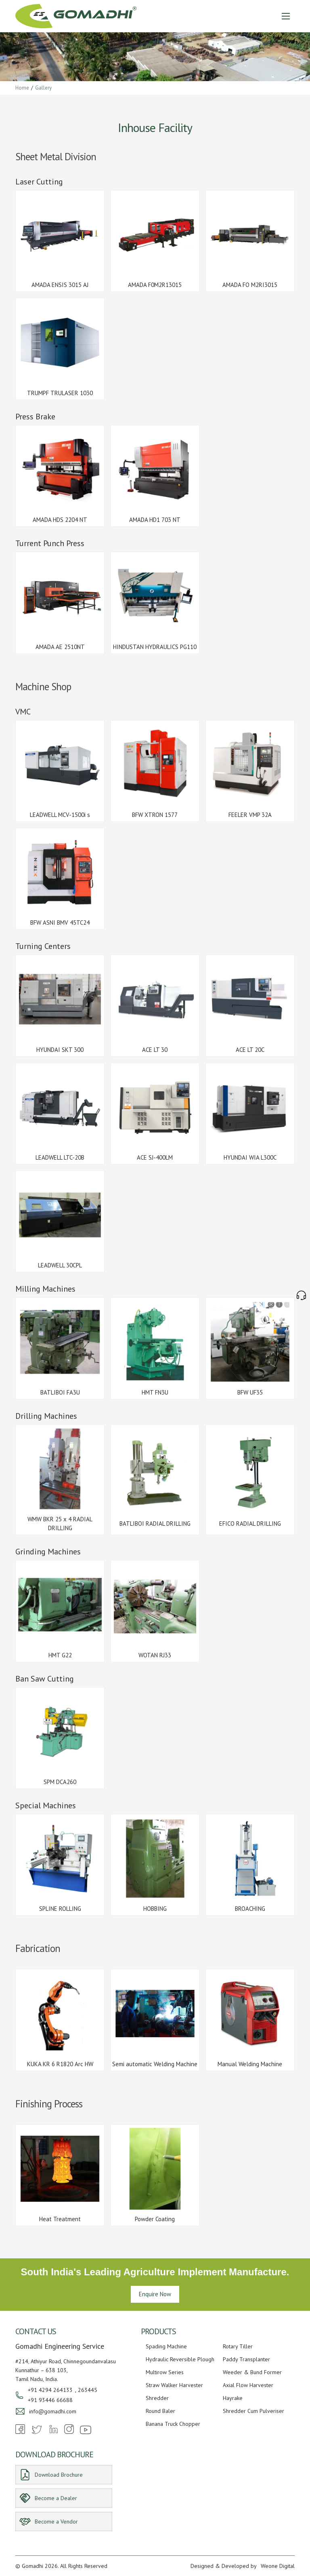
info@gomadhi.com (52, 2411)
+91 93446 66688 (50, 2400)
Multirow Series (165, 2372)
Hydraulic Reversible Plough (180, 2359)
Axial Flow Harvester (248, 2385)
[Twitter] (36, 2433)
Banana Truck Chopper (173, 2423)
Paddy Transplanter (246, 2359)
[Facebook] (20, 2432)
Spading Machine (166, 2346)
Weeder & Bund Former (252, 2372)
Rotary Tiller (238, 2346)
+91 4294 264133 (50, 2390)
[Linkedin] (53, 2432)
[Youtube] (85, 2433)
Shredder (157, 2398)
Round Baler (160, 2411)
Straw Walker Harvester (174, 2385)
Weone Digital (278, 2566)
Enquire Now (155, 2294)
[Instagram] (69, 2432)
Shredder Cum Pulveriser (253, 2411)
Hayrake (233, 2398)
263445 (87, 2390)
